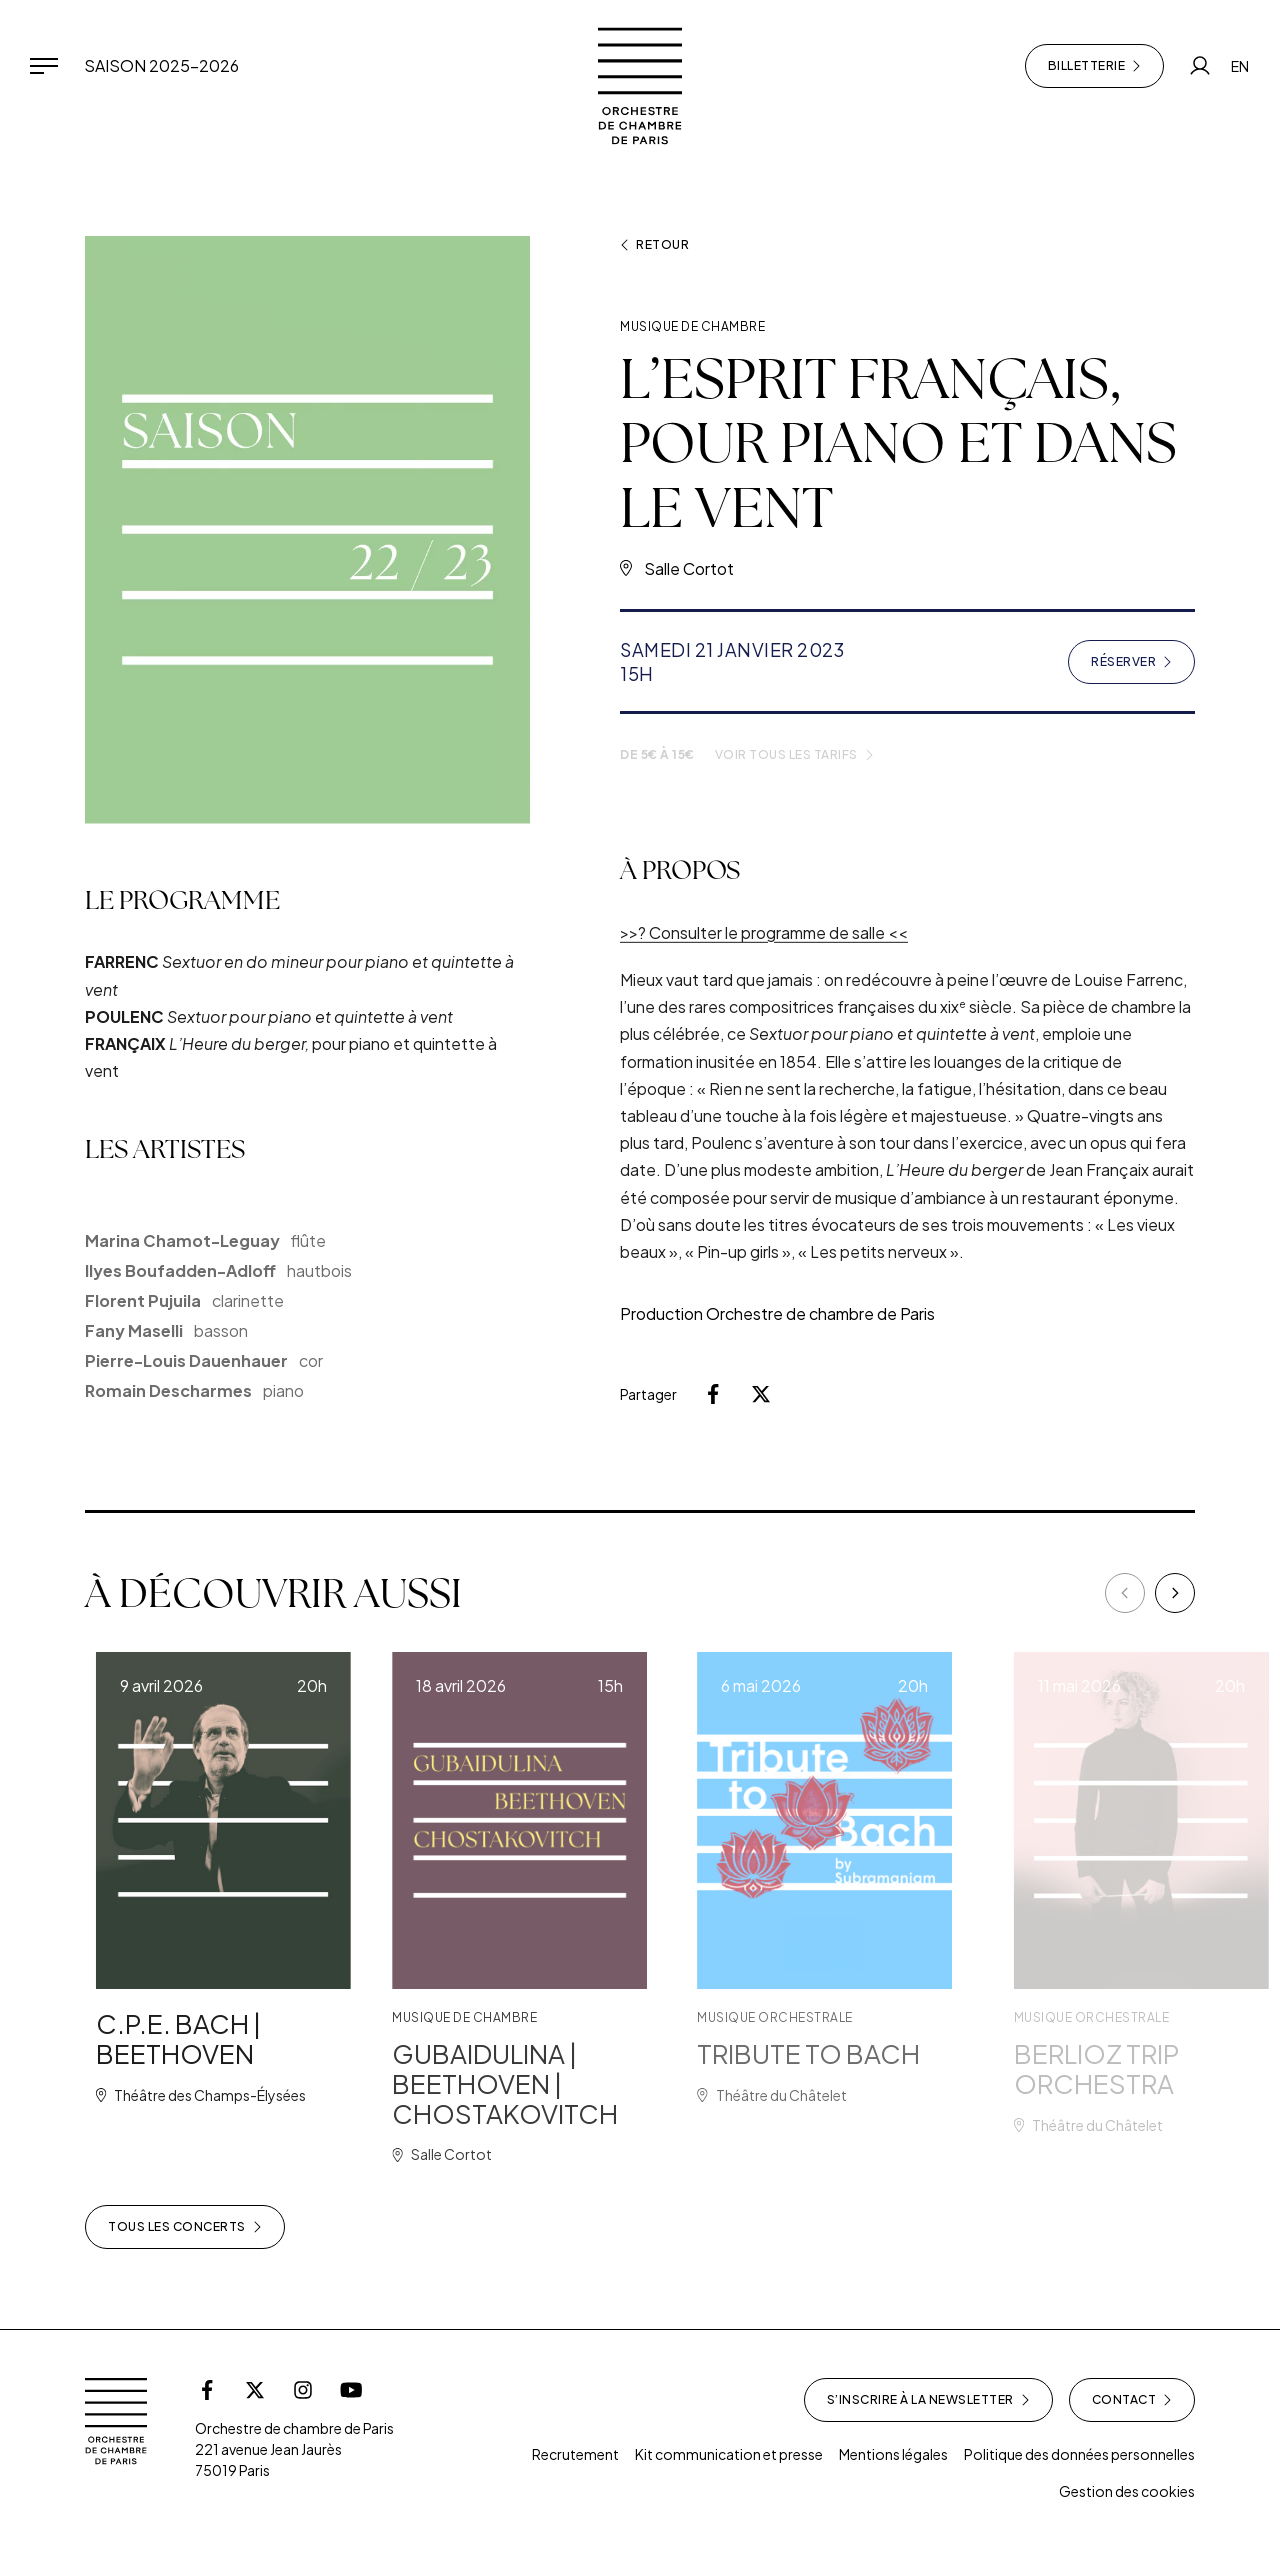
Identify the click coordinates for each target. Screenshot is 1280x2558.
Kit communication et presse (729, 2454)
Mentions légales (893, 2454)
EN (1240, 66)
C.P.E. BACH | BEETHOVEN (211, 2038)
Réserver (1143, 666)
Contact (1132, 2400)
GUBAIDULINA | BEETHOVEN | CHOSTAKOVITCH (560, 2083)
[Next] (1175, 1593)
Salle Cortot (689, 568)
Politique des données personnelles (1079, 2454)
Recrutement (575, 2454)
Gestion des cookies (1127, 2491)
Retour (654, 245)
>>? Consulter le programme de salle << (764, 965)
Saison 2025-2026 (161, 65)
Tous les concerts (185, 2227)
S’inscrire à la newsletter (928, 2400)
